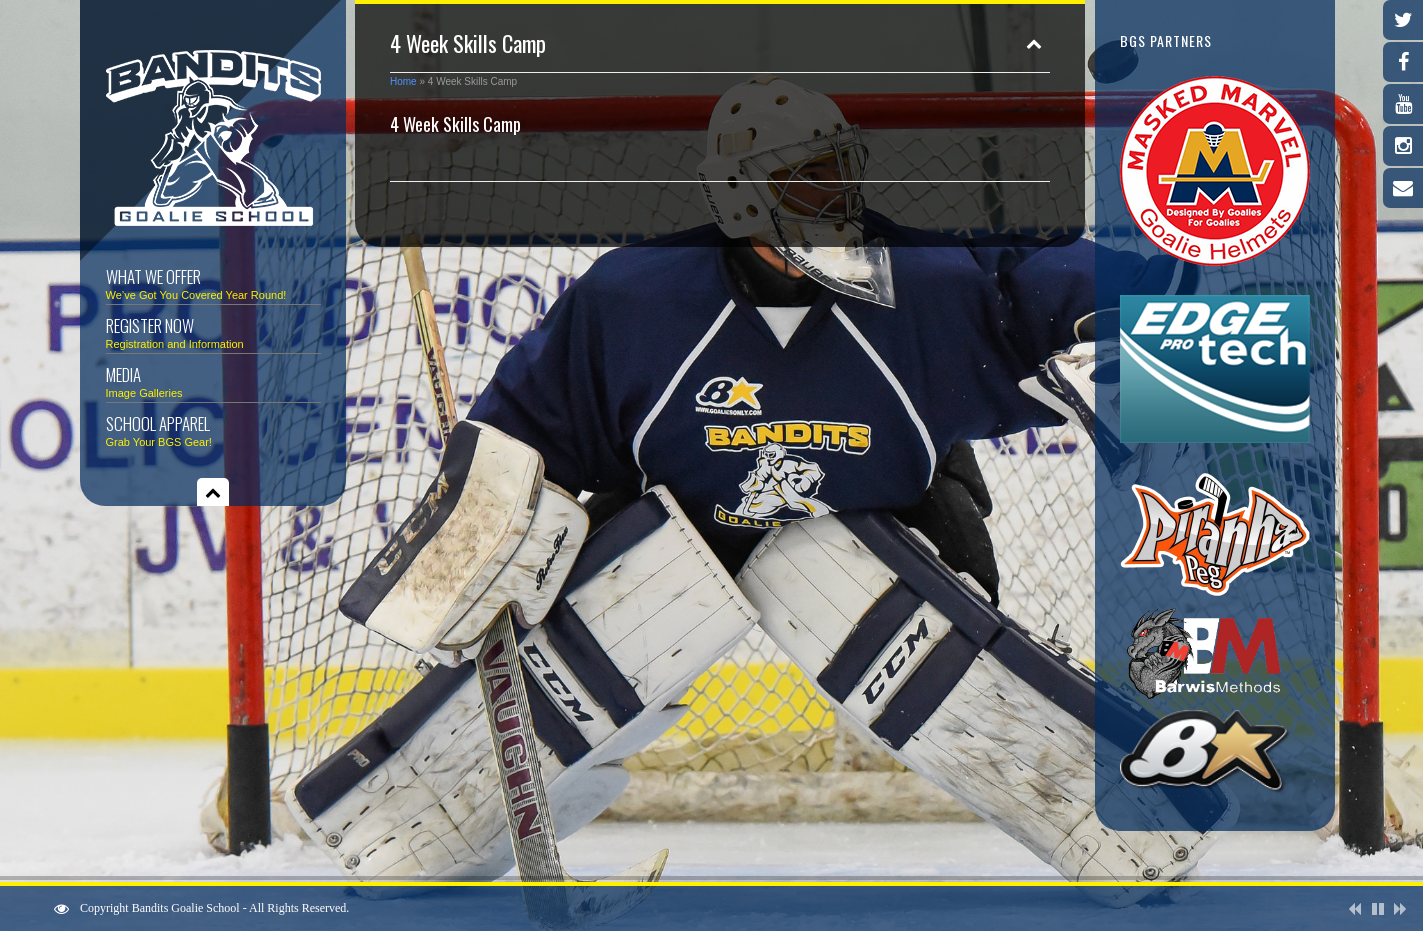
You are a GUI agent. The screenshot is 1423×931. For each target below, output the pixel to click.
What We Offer (213, 282)
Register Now (213, 331)
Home (403, 81)
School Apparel (213, 429)
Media (213, 380)
